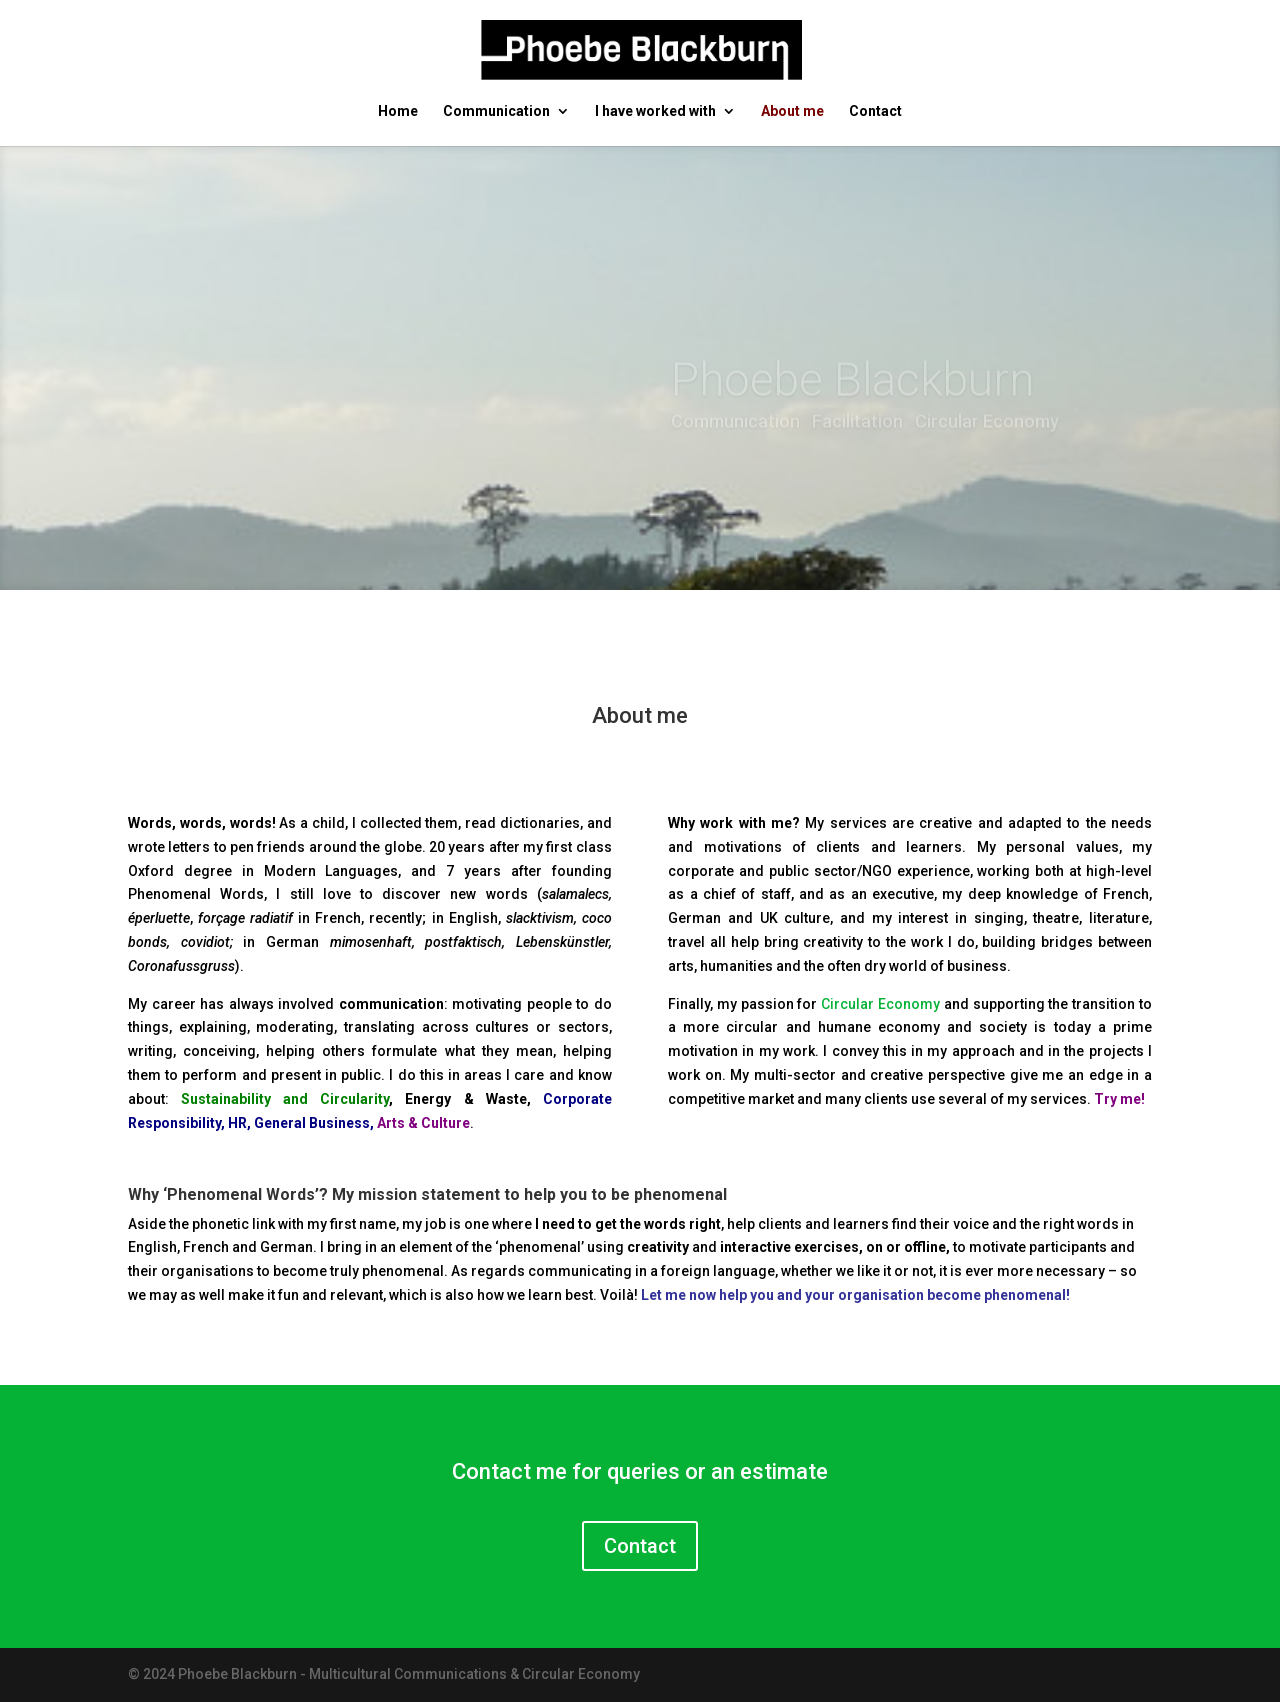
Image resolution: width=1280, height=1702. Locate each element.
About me (792, 111)
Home (398, 111)
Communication (496, 111)
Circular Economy (880, 1004)
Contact (875, 111)
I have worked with (655, 111)
